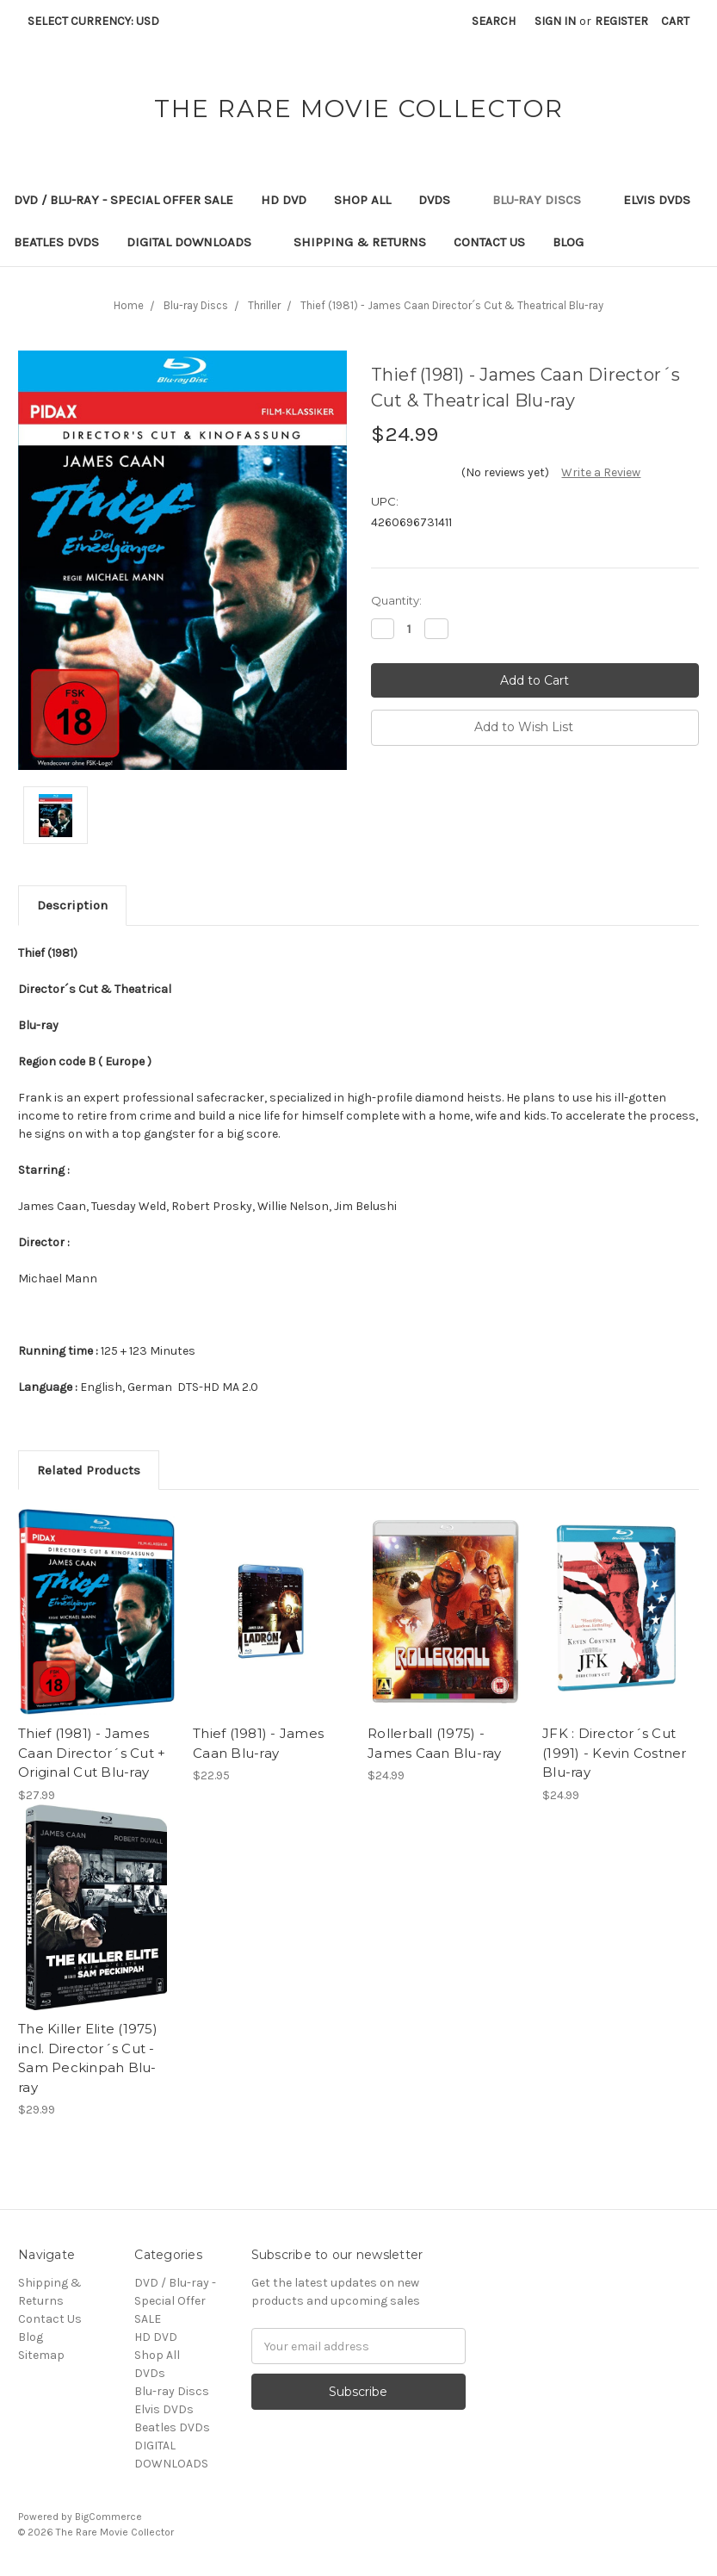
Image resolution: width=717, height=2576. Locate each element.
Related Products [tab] (88, 1470)
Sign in (555, 21)
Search (494, 21)
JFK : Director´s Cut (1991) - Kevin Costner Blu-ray (614, 1752)
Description (72, 905)
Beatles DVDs (56, 242)
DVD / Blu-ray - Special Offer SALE (123, 200)
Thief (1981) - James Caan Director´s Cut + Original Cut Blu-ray (91, 1752)
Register (621, 21)
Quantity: (396, 600)
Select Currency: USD (99, 21)
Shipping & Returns (360, 242)
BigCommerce (108, 2517)
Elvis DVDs (656, 200)
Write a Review (600, 472)
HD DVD (283, 200)
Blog (568, 242)
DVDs (441, 200)
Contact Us (489, 242)
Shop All (362, 200)
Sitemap (41, 2355)
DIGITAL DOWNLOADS (196, 242)
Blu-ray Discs (544, 200)
